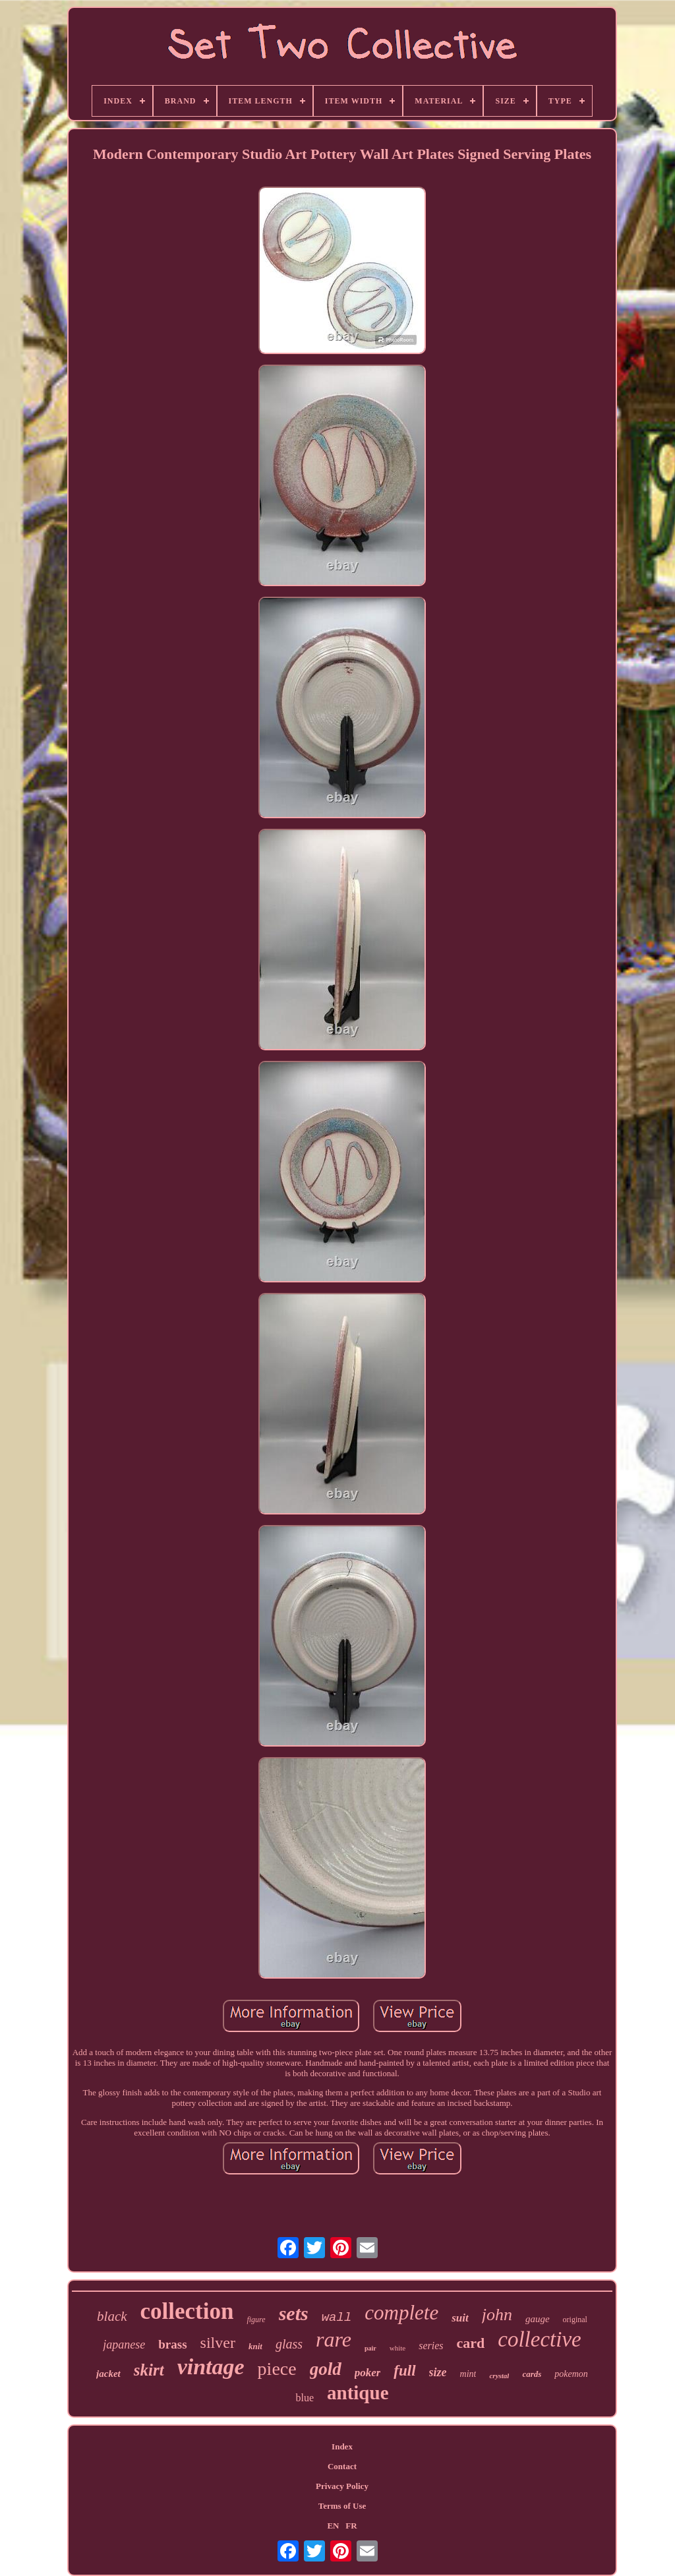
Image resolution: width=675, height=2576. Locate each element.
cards (531, 2374)
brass (172, 2344)
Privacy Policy (342, 2486)
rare (333, 2339)
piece (277, 2368)
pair (370, 2348)
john (497, 2314)
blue (304, 2397)
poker (368, 2372)
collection (187, 2311)
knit (255, 2346)
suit (460, 2318)
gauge (537, 2319)
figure (256, 2319)
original (575, 2319)
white (397, 2348)
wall (337, 2317)
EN (333, 2526)
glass (289, 2344)
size (438, 2372)
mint (468, 2374)
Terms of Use (342, 2506)
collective (539, 2339)
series (431, 2345)
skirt (149, 2370)
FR (351, 2526)
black (112, 2316)
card (471, 2343)
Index (342, 2446)
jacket (108, 2373)
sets (293, 2313)
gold (325, 2369)
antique (357, 2392)
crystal (499, 2376)
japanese (124, 2344)
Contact (342, 2466)
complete (401, 2312)
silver (217, 2342)
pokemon (571, 2374)
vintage (211, 2366)
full (404, 2370)
